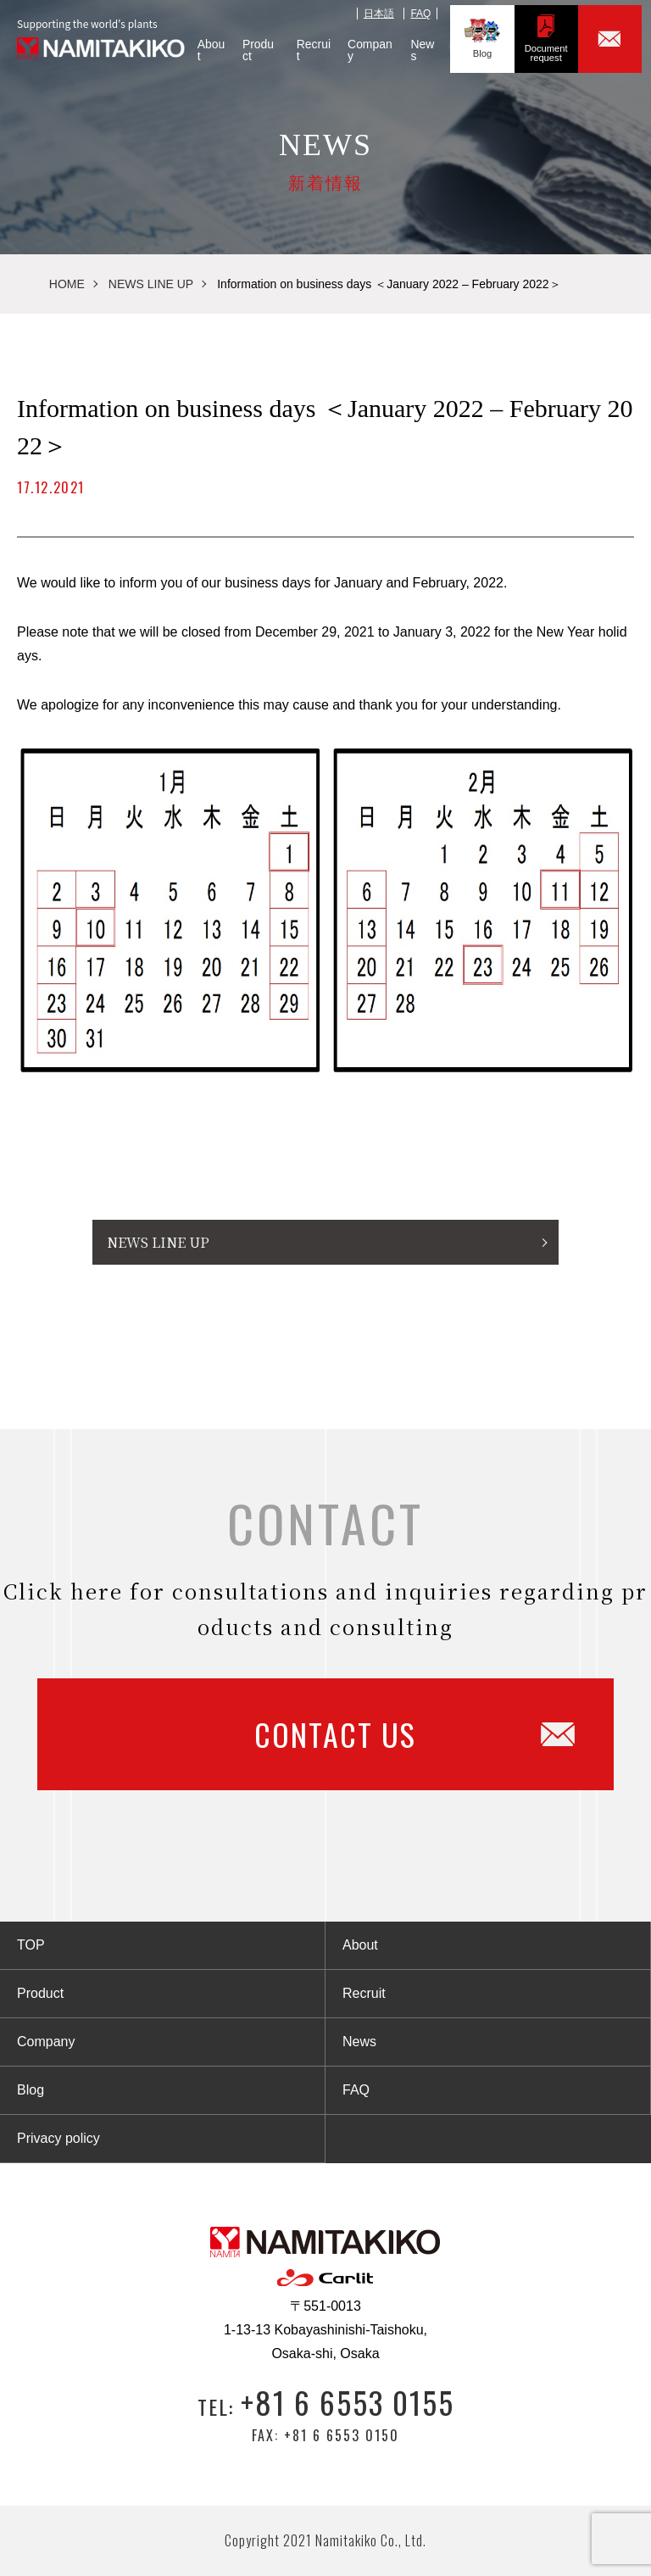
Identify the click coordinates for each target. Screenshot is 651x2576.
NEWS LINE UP (150, 284)
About (195, 45)
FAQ (419, 9)
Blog (483, 33)
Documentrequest (550, 33)
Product (248, 45)
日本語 (378, 9)
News (419, 45)
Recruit (304, 45)
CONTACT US (376, 1733)
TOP (31, 1945)
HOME (67, 284)
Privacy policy (58, 2138)
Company (363, 45)
